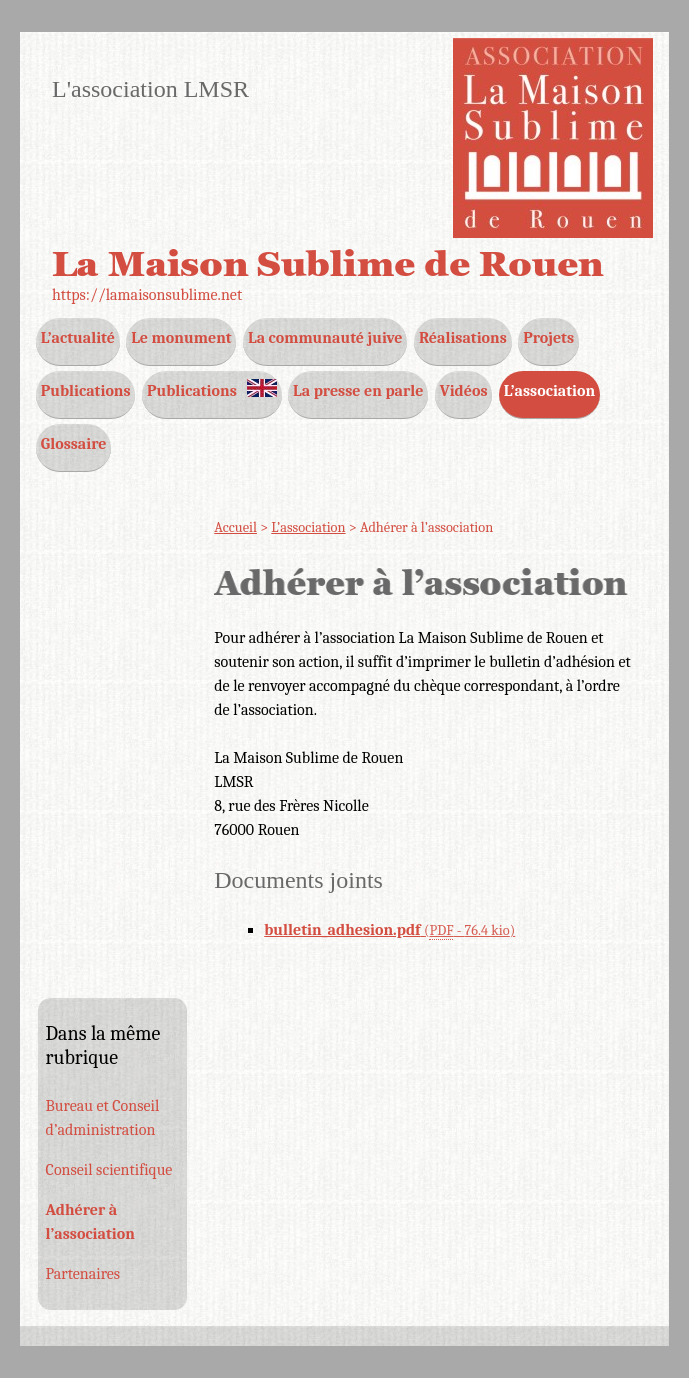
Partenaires (83, 1274)
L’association (308, 527)
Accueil (235, 527)
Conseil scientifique (109, 1170)
